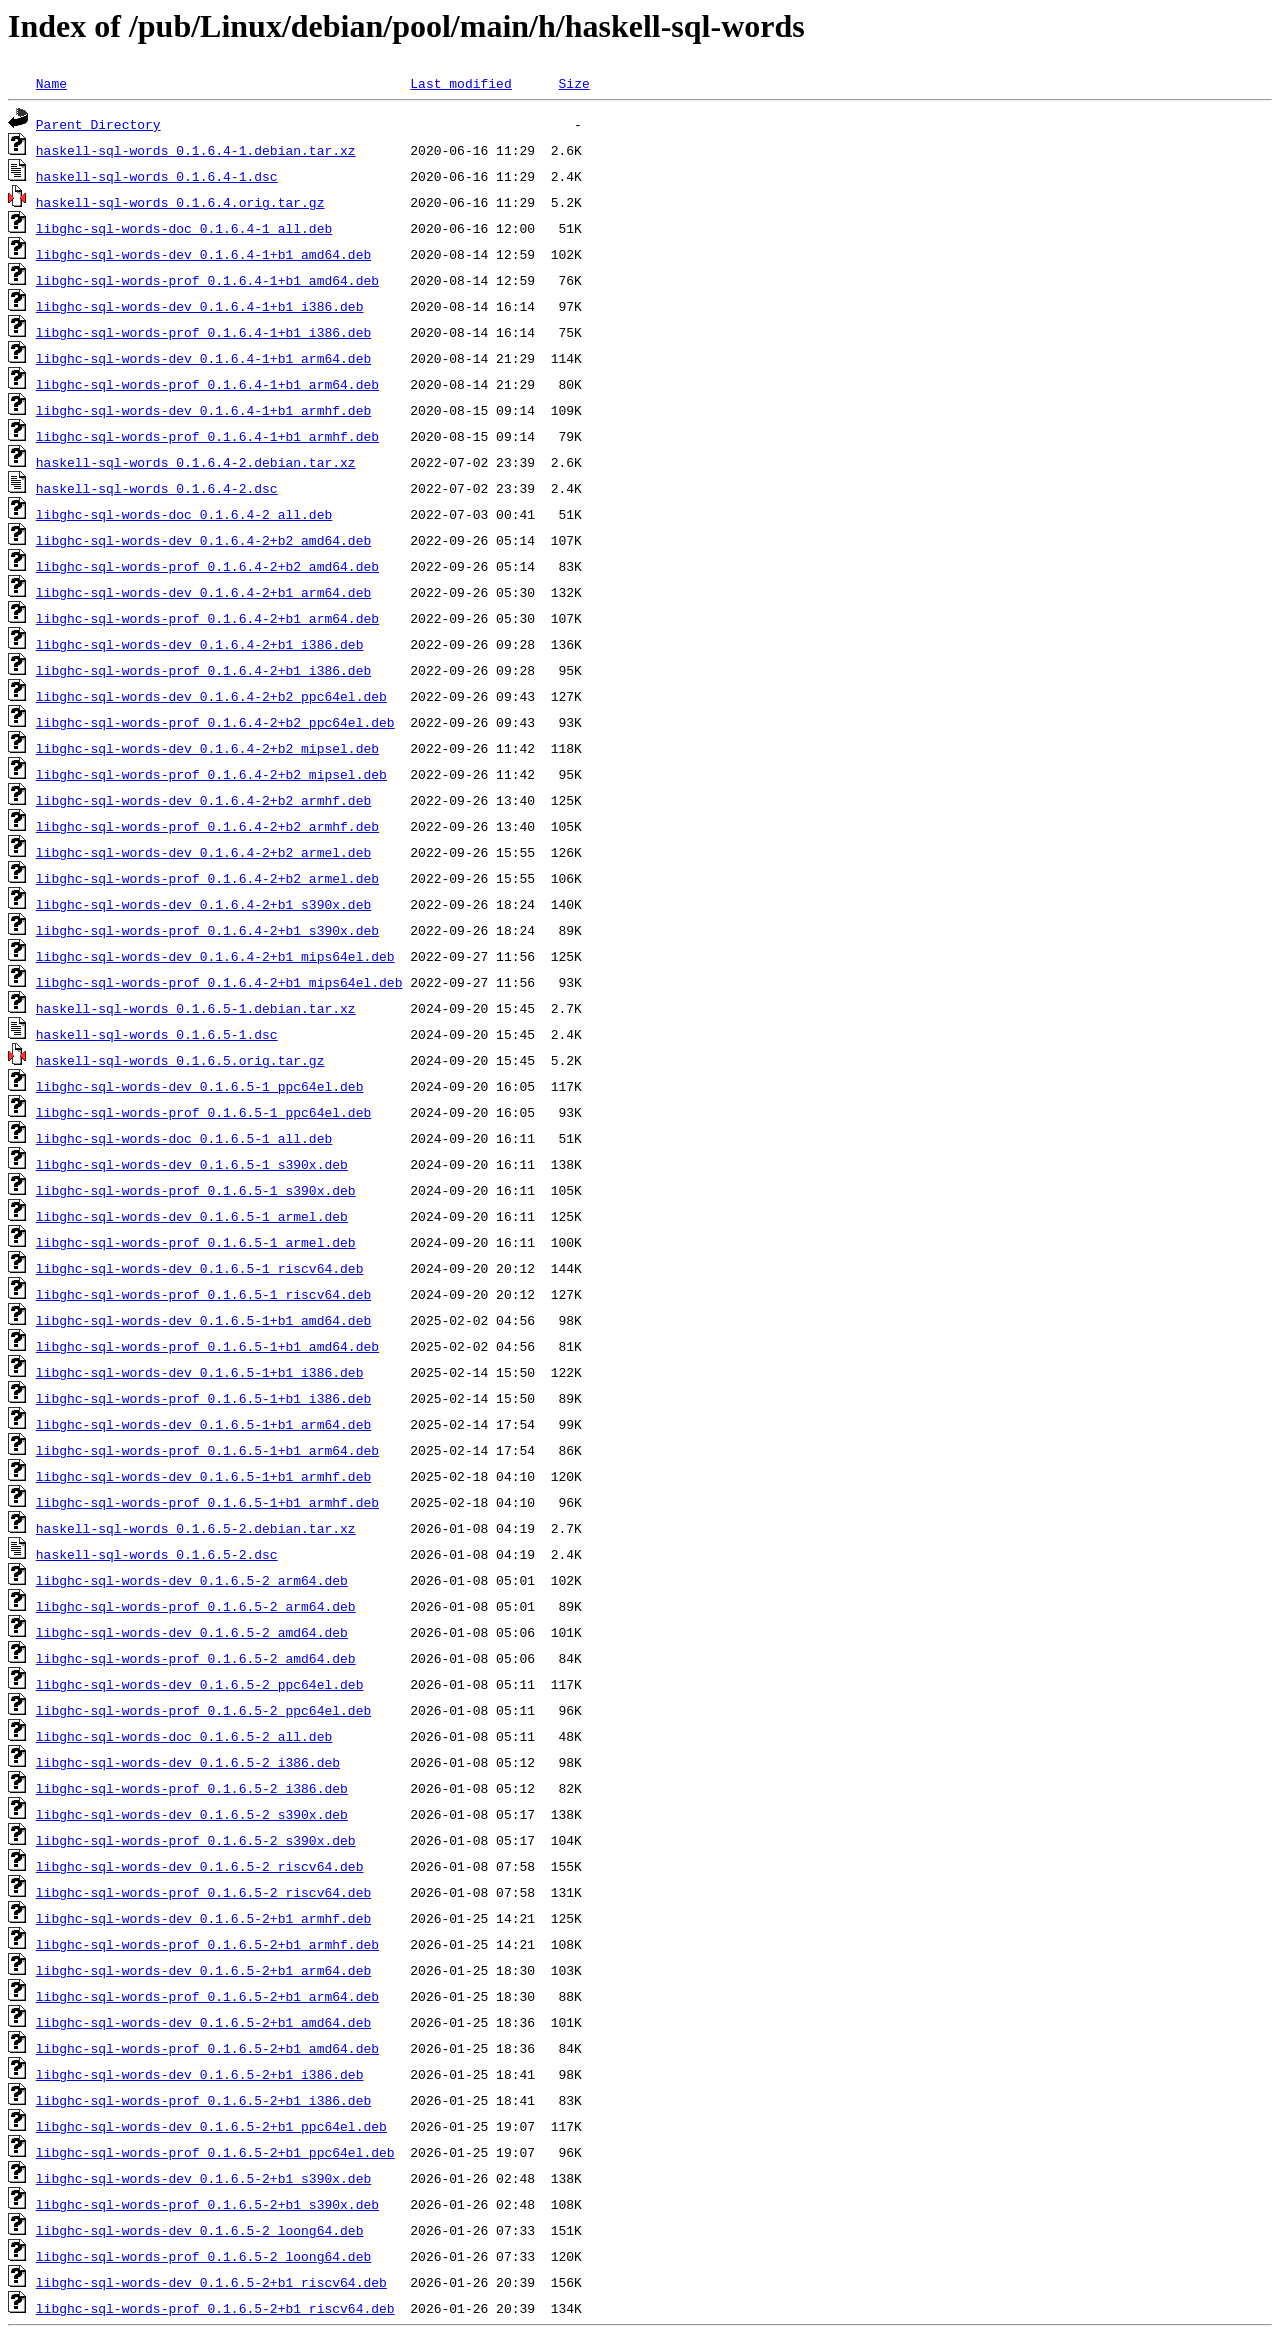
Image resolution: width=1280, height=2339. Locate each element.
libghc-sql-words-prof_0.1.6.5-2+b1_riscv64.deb (215, 2308)
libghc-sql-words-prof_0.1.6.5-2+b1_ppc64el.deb (215, 2152)
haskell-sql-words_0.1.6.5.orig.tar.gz (180, 1060)
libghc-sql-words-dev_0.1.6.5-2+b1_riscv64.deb (211, 2282)
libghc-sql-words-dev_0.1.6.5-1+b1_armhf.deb (203, 1476)
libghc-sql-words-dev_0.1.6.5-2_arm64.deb (192, 1580)
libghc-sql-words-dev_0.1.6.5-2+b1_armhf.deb (203, 1918)
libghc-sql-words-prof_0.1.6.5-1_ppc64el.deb (203, 1112)
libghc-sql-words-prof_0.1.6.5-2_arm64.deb (196, 1606)
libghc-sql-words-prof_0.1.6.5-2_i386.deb (192, 1788)
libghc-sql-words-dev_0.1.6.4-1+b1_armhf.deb (203, 410)
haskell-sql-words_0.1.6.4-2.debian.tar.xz (196, 462)
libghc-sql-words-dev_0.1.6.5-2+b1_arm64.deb (203, 1970)
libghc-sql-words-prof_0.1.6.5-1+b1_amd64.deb (207, 1346)
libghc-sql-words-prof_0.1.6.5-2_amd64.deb (196, 1658)
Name (51, 83)
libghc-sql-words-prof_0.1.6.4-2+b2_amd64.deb (207, 566)
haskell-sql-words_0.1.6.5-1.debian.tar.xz (196, 1008)
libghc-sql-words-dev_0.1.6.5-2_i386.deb (188, 1762)
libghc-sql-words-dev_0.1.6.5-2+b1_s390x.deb (203, 2178)
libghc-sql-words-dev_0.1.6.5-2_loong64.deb (200, 2230)
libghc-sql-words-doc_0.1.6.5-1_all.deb (184, 1138)
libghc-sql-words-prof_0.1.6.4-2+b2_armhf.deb (207, 826)
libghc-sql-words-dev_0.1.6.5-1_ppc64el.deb (200, 1086)
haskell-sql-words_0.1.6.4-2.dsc (157, 488)
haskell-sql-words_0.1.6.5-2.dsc (157, 1554)
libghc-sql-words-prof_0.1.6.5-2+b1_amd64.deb (207, 2048)
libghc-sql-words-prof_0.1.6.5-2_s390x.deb (196, 1840)
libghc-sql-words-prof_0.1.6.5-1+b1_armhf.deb (207, 1502)
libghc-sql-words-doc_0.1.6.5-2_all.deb (184, 1736)
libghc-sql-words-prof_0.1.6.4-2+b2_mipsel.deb (211, 774)
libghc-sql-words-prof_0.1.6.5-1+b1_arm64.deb (207, 1450)
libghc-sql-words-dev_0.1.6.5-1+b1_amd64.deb (203, 1320)
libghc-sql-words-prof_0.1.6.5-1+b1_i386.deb (203, 1398)
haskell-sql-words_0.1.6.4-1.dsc (157, 176)
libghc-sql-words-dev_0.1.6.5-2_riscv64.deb (200, 1866)
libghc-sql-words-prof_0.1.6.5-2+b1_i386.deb (203, 2100)
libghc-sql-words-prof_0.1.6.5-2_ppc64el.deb (203, 1710)
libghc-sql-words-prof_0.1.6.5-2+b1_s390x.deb (207, 2204)
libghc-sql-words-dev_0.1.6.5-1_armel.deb (192, 1216)
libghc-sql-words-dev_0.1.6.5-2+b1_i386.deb (200, 2074)
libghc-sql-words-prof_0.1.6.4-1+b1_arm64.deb (207, 384)
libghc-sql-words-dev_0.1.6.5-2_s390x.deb (192, 1814)
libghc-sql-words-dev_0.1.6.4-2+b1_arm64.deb (203, 592)
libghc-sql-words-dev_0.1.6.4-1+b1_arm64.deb (203, 358)
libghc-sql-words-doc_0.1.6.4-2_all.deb (184, 514)
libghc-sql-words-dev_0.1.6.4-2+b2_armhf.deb (203, 800)
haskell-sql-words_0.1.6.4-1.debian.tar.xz (196, 150)
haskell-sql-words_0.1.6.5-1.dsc (157, 1034)
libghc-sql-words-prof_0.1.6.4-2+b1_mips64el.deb (219, 982)
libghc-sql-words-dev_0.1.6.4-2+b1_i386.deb (200, 644)
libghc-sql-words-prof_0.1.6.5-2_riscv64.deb (203, 1892)
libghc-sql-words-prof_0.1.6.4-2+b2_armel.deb (207, 878)
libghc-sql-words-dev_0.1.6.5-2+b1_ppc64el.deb (211, 2126)
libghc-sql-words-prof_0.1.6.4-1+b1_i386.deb (203, 332)
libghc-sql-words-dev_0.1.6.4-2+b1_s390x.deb (203, 904)
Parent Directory (98, 124)
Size (573, 83)
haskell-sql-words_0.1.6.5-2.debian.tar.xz (196, 1528)
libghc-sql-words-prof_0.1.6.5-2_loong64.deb (203, 2256)
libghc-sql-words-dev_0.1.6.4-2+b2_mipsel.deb (207, 748)
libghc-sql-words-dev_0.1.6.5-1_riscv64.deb (200, 1268)
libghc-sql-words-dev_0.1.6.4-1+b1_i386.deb (200, 306)
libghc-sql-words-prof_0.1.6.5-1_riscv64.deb (203, 1294)
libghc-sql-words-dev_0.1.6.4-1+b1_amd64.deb (203, 254)
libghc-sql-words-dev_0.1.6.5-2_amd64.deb (192, 1632)
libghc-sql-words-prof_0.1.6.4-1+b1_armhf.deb (207, 436)
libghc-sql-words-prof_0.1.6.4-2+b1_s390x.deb (207, 930)
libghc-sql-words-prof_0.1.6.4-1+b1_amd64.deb (207, 280)
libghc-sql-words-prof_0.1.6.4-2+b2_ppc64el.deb (215, 722)
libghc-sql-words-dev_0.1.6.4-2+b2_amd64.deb (203, 540)
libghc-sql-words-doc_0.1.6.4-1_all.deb (184, 228)
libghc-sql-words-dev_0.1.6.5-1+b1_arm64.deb (203, 1424)
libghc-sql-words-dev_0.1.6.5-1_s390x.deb (192, 1164)
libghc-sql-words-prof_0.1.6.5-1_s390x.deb (196, 1190)
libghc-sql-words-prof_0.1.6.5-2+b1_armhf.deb (207, 1944)
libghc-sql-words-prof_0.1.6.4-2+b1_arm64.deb (207, 618)
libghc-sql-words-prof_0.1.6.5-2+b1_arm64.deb (207, 1996)
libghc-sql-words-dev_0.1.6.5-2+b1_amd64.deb (203, 2022)
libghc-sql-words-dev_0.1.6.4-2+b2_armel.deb (203, 852)
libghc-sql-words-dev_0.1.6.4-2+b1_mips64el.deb (215, 956)
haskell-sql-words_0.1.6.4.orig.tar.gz (180, 202)
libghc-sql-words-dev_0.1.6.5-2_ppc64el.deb (200, 1684)
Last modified (460, 83)
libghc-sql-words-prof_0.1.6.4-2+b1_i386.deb (203, 670)
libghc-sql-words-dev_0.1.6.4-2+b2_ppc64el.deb (211, 696)
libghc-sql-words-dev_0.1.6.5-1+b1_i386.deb (200, 1372)
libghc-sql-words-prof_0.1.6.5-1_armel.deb (196, 1242)
